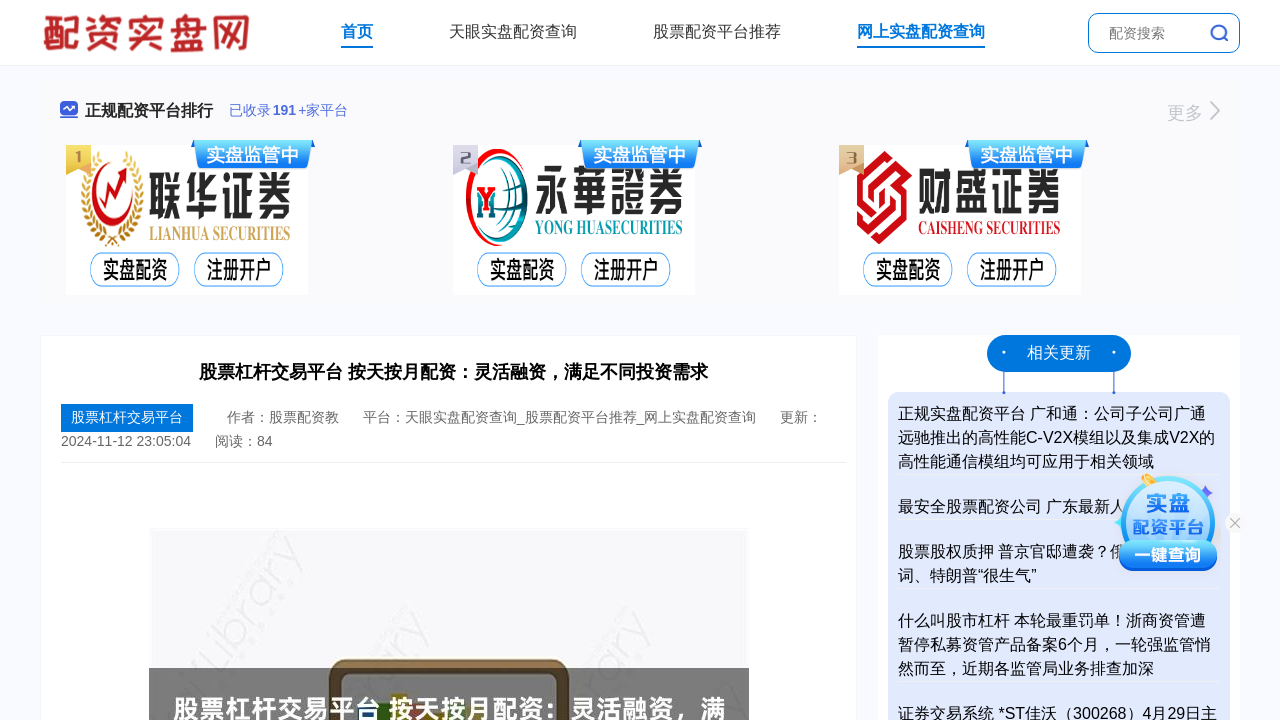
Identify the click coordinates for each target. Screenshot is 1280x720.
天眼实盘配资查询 (513, 31)
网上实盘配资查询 (921, 31)
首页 (357, 31)
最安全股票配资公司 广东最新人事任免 (1036, 506)
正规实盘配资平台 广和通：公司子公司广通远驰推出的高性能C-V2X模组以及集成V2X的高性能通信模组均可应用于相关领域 (1056, 437)
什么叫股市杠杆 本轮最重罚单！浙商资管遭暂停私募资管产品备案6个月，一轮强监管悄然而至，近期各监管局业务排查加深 (1054, 644)
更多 (1193, 113)
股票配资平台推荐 (717, 31)
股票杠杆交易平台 (127, 417)
